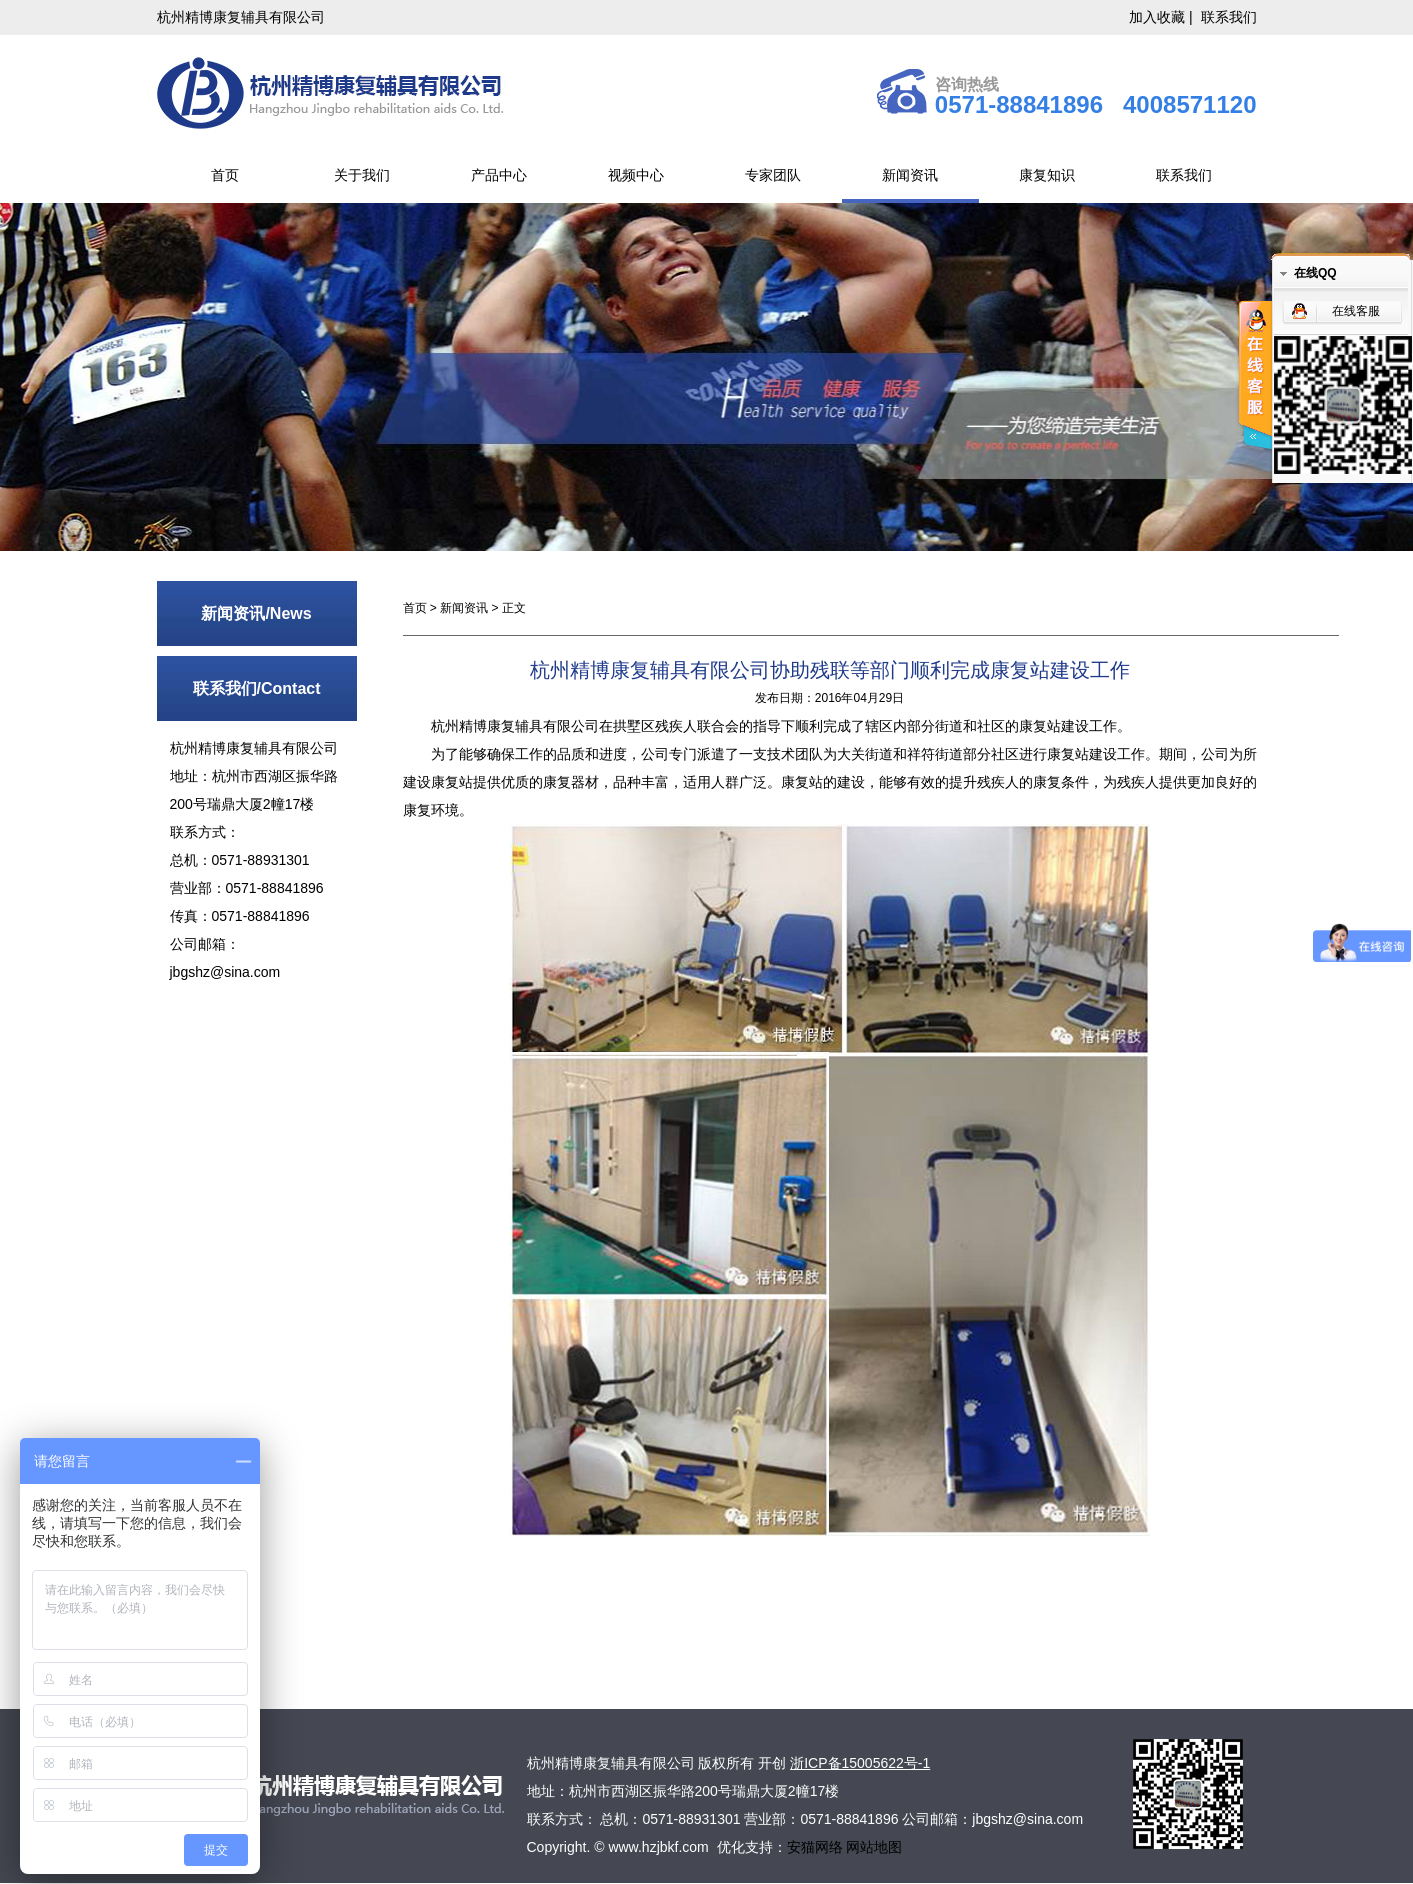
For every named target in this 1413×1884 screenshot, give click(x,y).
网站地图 (874, 1847)
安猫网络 (817, 1847)
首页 (225, 175)
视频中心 (636, 175)
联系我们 (1229, 17)
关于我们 (362, 175)
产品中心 (499, 175)
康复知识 (1047, 175)
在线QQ (1315, 273)
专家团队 (773, 175)
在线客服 (1356, 311)
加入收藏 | (1162, 17)
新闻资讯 (910, 175)
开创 (772, 1763)
